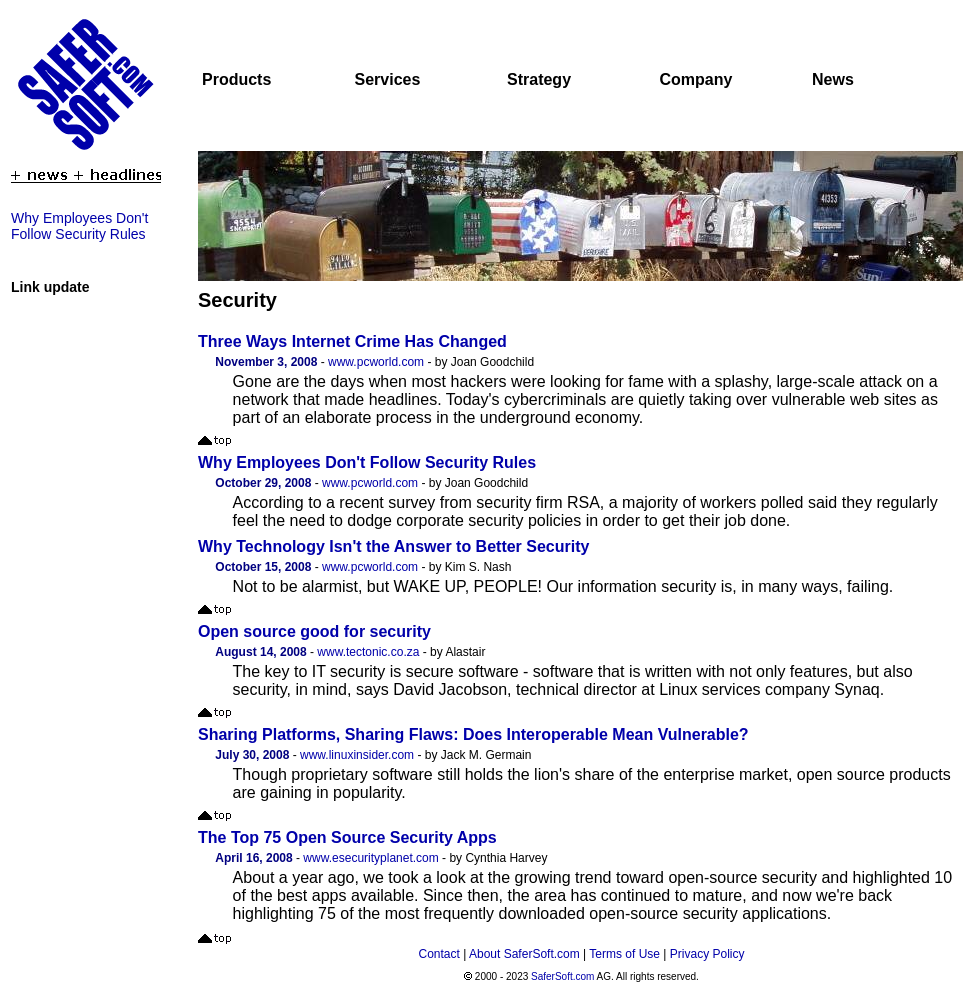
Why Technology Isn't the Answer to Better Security (393, 546)
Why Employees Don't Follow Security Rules (79, 226)
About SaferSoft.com (524, 954)
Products (236, 79)
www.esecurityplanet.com (370, 858)
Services (388, 79)
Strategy (539, 79)
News (833, 79)
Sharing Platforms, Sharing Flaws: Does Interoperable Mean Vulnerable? (473, 734)
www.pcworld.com (376, 362)
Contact (439, 954)
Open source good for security (314, 631)
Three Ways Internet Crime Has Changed (352, 341)
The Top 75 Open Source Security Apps (347, 837)
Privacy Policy (707, 954)
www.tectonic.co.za (368, 652)
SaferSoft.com (562, 976)
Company (696, 79)
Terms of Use (624, 954)
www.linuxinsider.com (357, 755)
